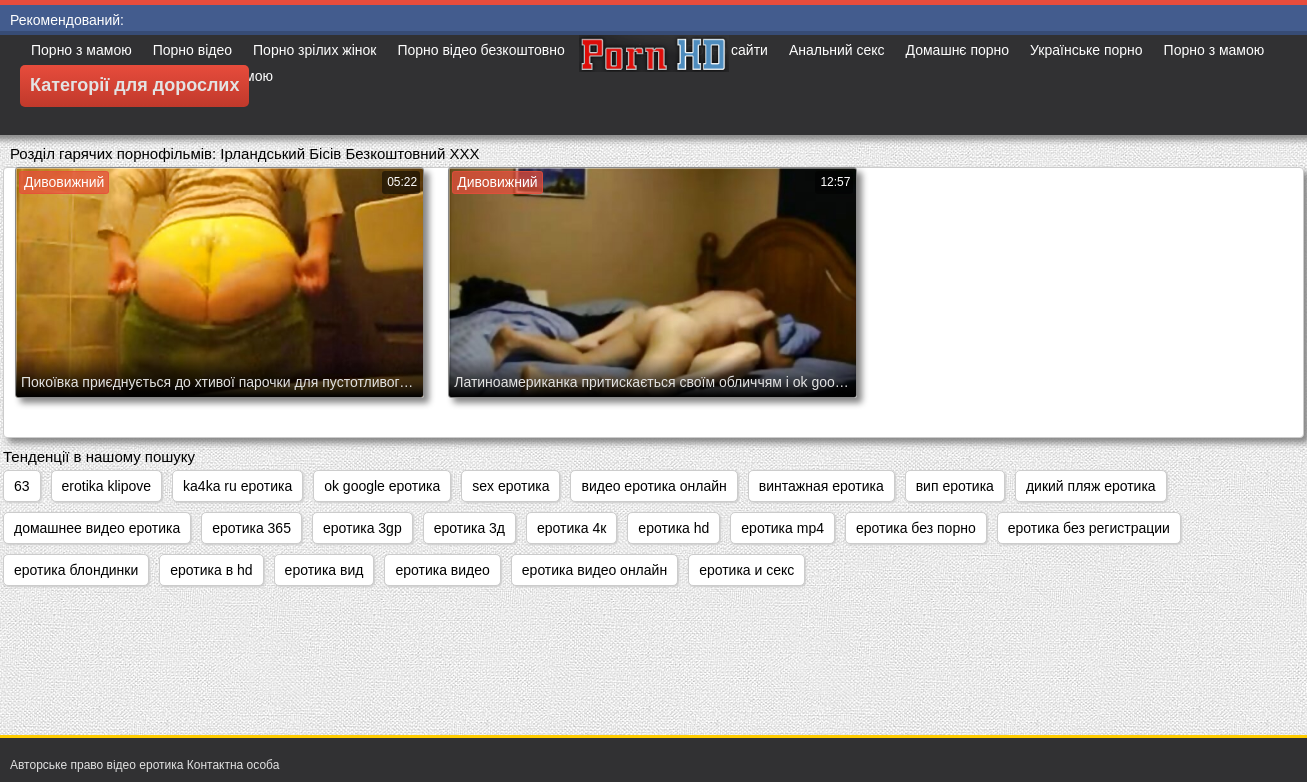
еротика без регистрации (1089, 528)
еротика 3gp (362, 528)
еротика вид (324, 570)
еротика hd (673, 528)
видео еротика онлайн (653, 486)
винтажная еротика (821, 486)
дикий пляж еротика (1091, 486)
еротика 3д (469, 528)
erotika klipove (107, 486)
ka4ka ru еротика (237, 486)
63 (22, 486)
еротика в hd (211, 570)
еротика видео (442, 570)
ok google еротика (382, 486)
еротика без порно (916, 528)
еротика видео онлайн (594, 570)
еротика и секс (746, 570)
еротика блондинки (76, 570)
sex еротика (510, 486)
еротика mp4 (782, 528)
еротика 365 (251, 528)
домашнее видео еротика (97, 528)
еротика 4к (571, 528)
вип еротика (955, 486)
